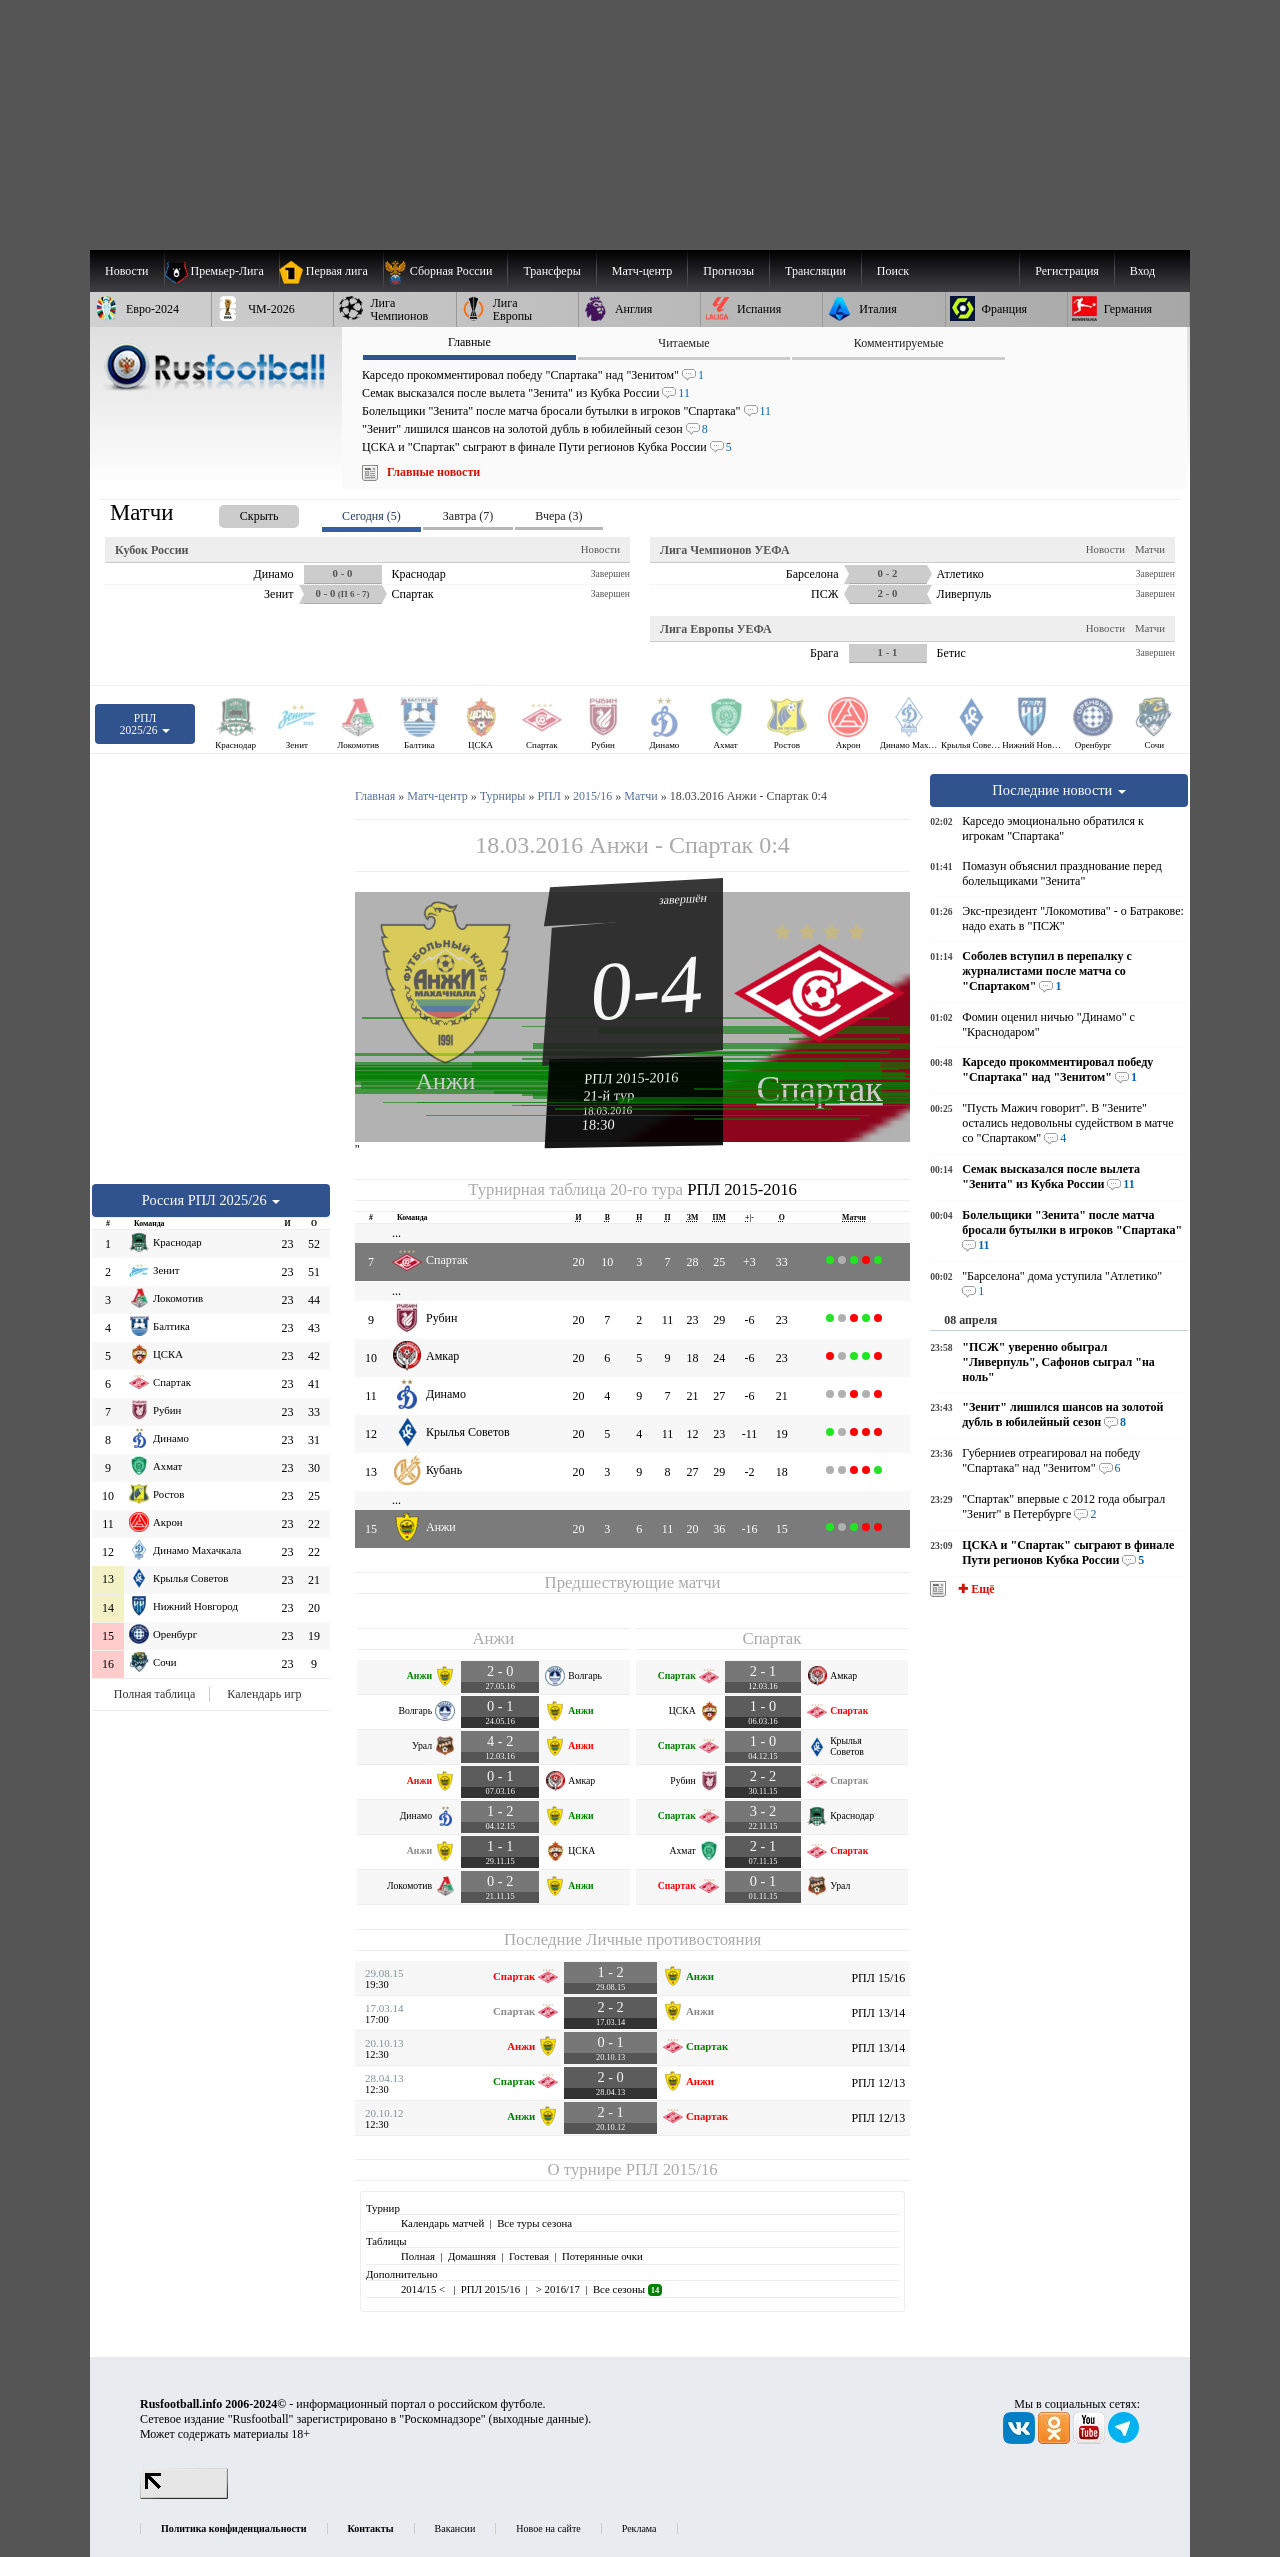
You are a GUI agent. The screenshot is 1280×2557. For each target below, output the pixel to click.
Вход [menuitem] (1142, 271)
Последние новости (1059, 790)
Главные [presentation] (469, 342)
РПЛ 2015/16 (672, 2169)
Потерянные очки (602, 2256)
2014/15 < (424, 2289)
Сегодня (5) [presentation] (371, 516)
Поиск (893, 271)
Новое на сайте (548, 2528)
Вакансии (455, 2528)
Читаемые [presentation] (683, 343)
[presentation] (239, 512)
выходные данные (539, 2419)
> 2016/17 (556, 2289)
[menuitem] (445, 271)
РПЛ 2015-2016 (631, 1078)
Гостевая (529, 2256)
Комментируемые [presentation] (899, 343)
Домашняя (472, 2256)
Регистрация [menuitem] (1067, 271)
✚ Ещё (974, 1589)
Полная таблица (154, 1694)
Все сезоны (627, 2289)
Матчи (1150, 549)
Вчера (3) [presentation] (558, 516)
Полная (418, 2256)
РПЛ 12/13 (878, 2083)
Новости (600, 549)
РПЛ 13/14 (878, 2013)
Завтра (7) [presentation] (468, 516)
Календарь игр (264, 1694)
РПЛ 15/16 (878, 1978)
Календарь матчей (442, 2223)
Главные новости (433, 472)
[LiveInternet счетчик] (184, 2495)
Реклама (639, 2528)
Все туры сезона (534, 2223)
